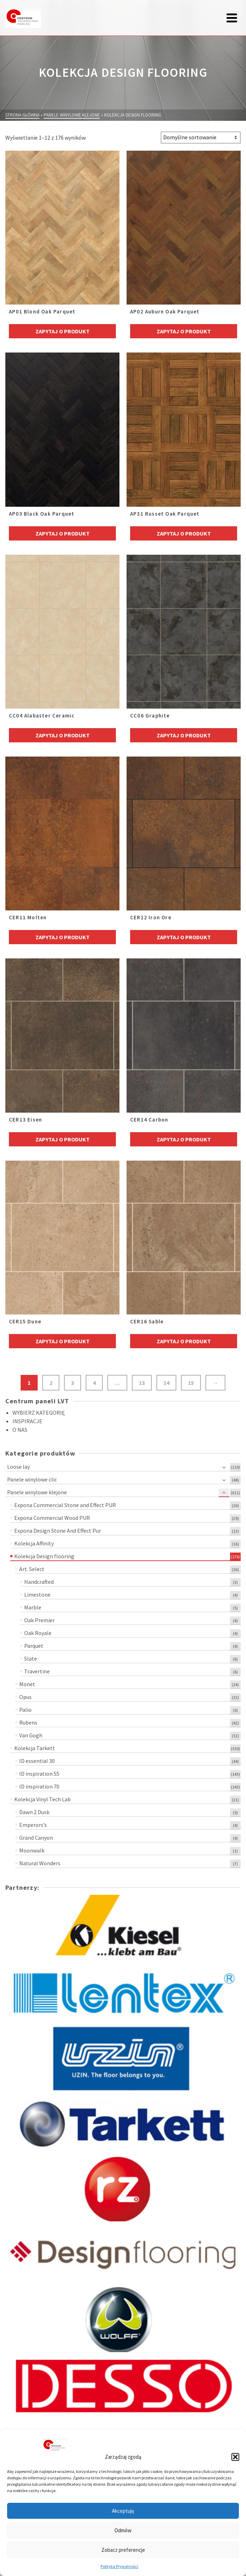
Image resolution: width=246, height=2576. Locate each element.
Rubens (28, 1722)
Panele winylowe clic (32, 1479)
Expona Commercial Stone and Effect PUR (65, 1505)
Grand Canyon (36, 1837)
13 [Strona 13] (142, 1382)
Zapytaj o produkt (63, 331)
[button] (235, 2457)
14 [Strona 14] (166, 1382)
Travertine (37, 1671)
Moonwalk (31, 1850)
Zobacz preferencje (123, 2550)
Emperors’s (33, 1824)
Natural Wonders (39, 1863)
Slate (30, 1658)
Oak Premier (39, 1620)
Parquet (33, 1645)
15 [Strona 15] (191, 1382)
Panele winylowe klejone (37, 1492)
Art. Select (31, 1568)
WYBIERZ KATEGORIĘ (38, 1412)
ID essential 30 (37, 1760)
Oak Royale (38, 1632)
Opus (25, 1696)
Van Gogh (30, 1735)
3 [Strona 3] (72, 1382)
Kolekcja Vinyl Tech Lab (42, 1799)
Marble (32, 1607)
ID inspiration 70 (39, 1786)
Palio (25, 1709)
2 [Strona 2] (50, 1382)
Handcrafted (39, 1581)
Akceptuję (123, 2510)
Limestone (37, 1594)
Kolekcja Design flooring (44, 1556)
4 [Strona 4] (94, 1382)
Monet (27, 1684)
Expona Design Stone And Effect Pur (57, 1530)
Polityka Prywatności (119, 2566)
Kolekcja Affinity (34, 1543)
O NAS (19, 1429)
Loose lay (18, 1466)
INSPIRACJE (27, 1421)
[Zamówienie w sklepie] (201, 137)
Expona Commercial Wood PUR (52, 1517)
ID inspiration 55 (39, 1773)
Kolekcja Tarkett (34, 1748)
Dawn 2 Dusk (34, 1812)
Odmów (123, 2530)
